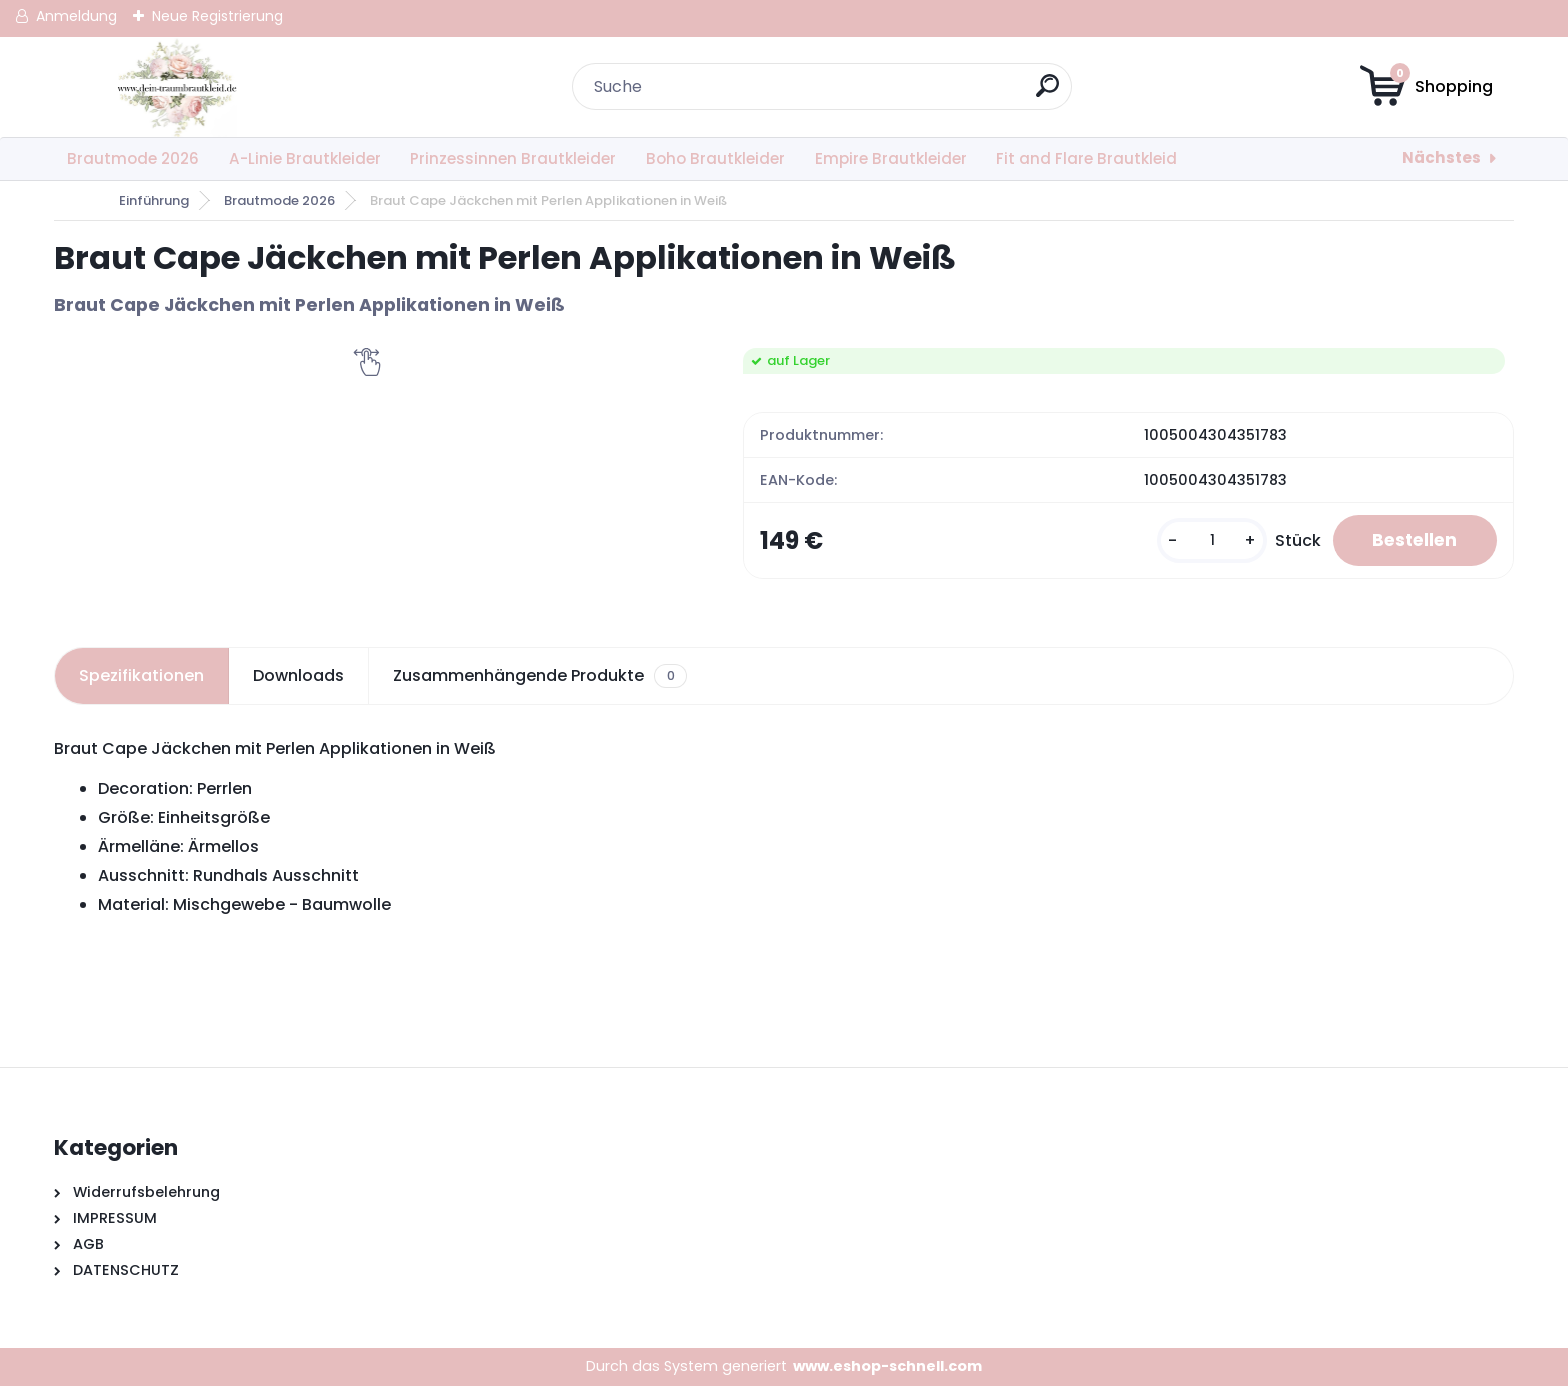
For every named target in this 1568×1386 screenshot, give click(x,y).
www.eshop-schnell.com (887, 1366)
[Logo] (176, 87)
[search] (1047, 93)
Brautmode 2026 (133, 158)
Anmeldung (76, 16)
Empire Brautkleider (891, 158)
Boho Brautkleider (715, 158)
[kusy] (1208, 540)
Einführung (154, 200)
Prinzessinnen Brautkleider (513, 158)
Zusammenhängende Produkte (539, 676)
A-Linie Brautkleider (305, 158)
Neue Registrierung (217, 16)
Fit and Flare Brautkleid (1086, 158)
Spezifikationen (141, 675)
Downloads (298, 675)
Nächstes (1441, 157)
